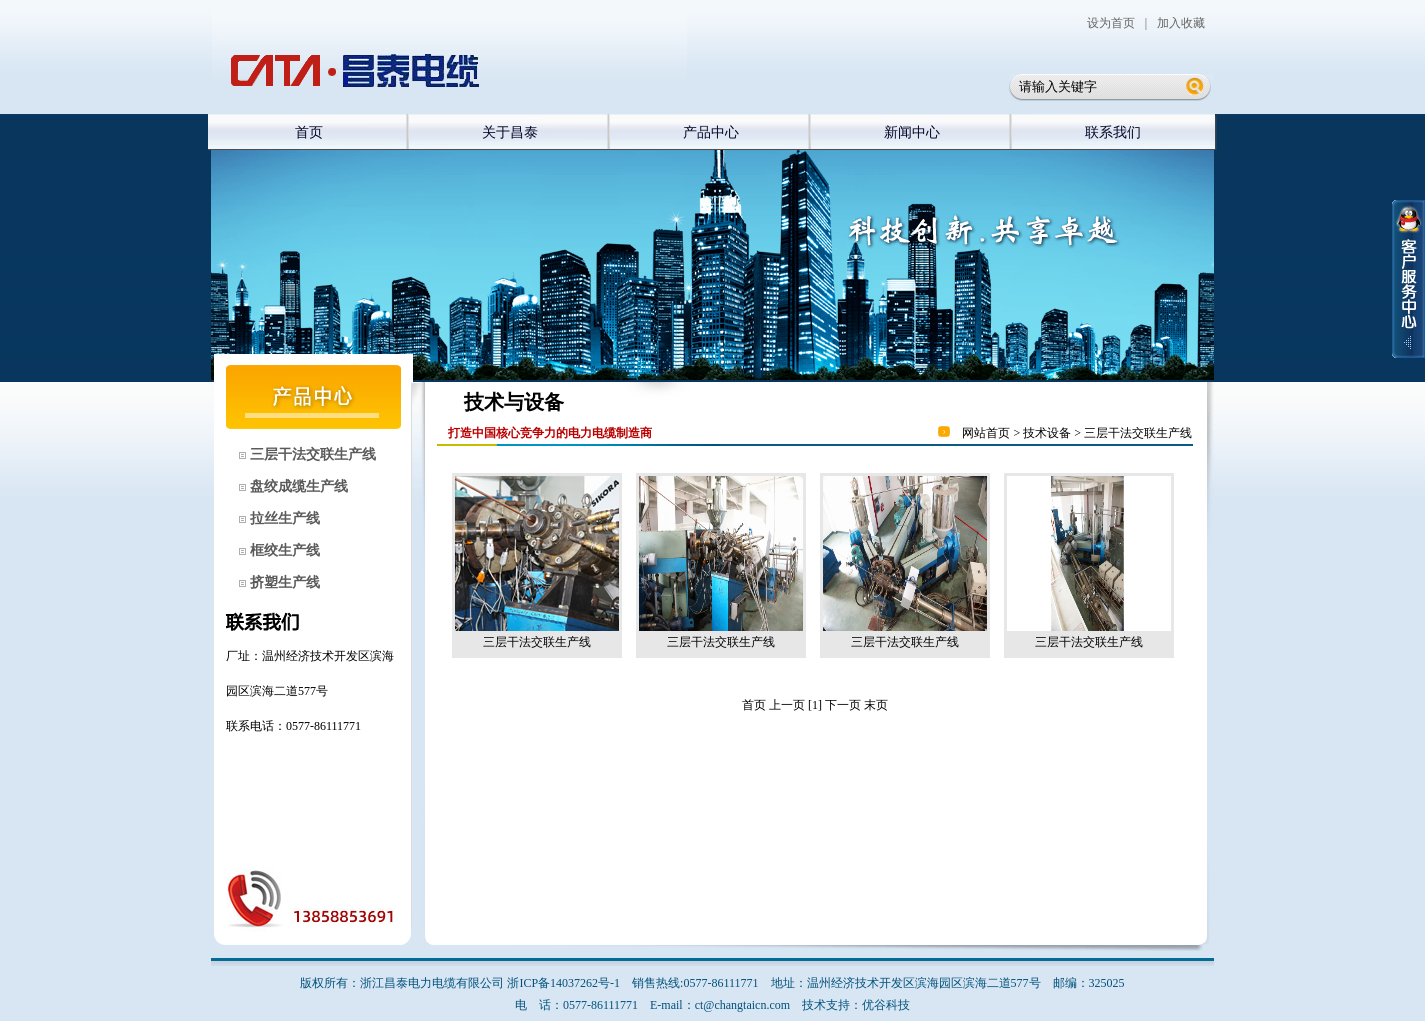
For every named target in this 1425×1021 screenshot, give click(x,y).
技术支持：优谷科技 (856, 1005)
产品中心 (711, 132)
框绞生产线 (283, 550)
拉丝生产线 (283, 518)
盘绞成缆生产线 (297, 486)
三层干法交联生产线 (311, 454)
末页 (876, 705)
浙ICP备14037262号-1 (563, 983)
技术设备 (1047, 433)
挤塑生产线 (283, 582)
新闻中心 (912, 132)
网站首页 (986, 433)
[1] (815, 705)
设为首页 (1111, 23)
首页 (309, 132)
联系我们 (1113, 132)
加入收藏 (1181, 23)
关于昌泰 (510, 132)
